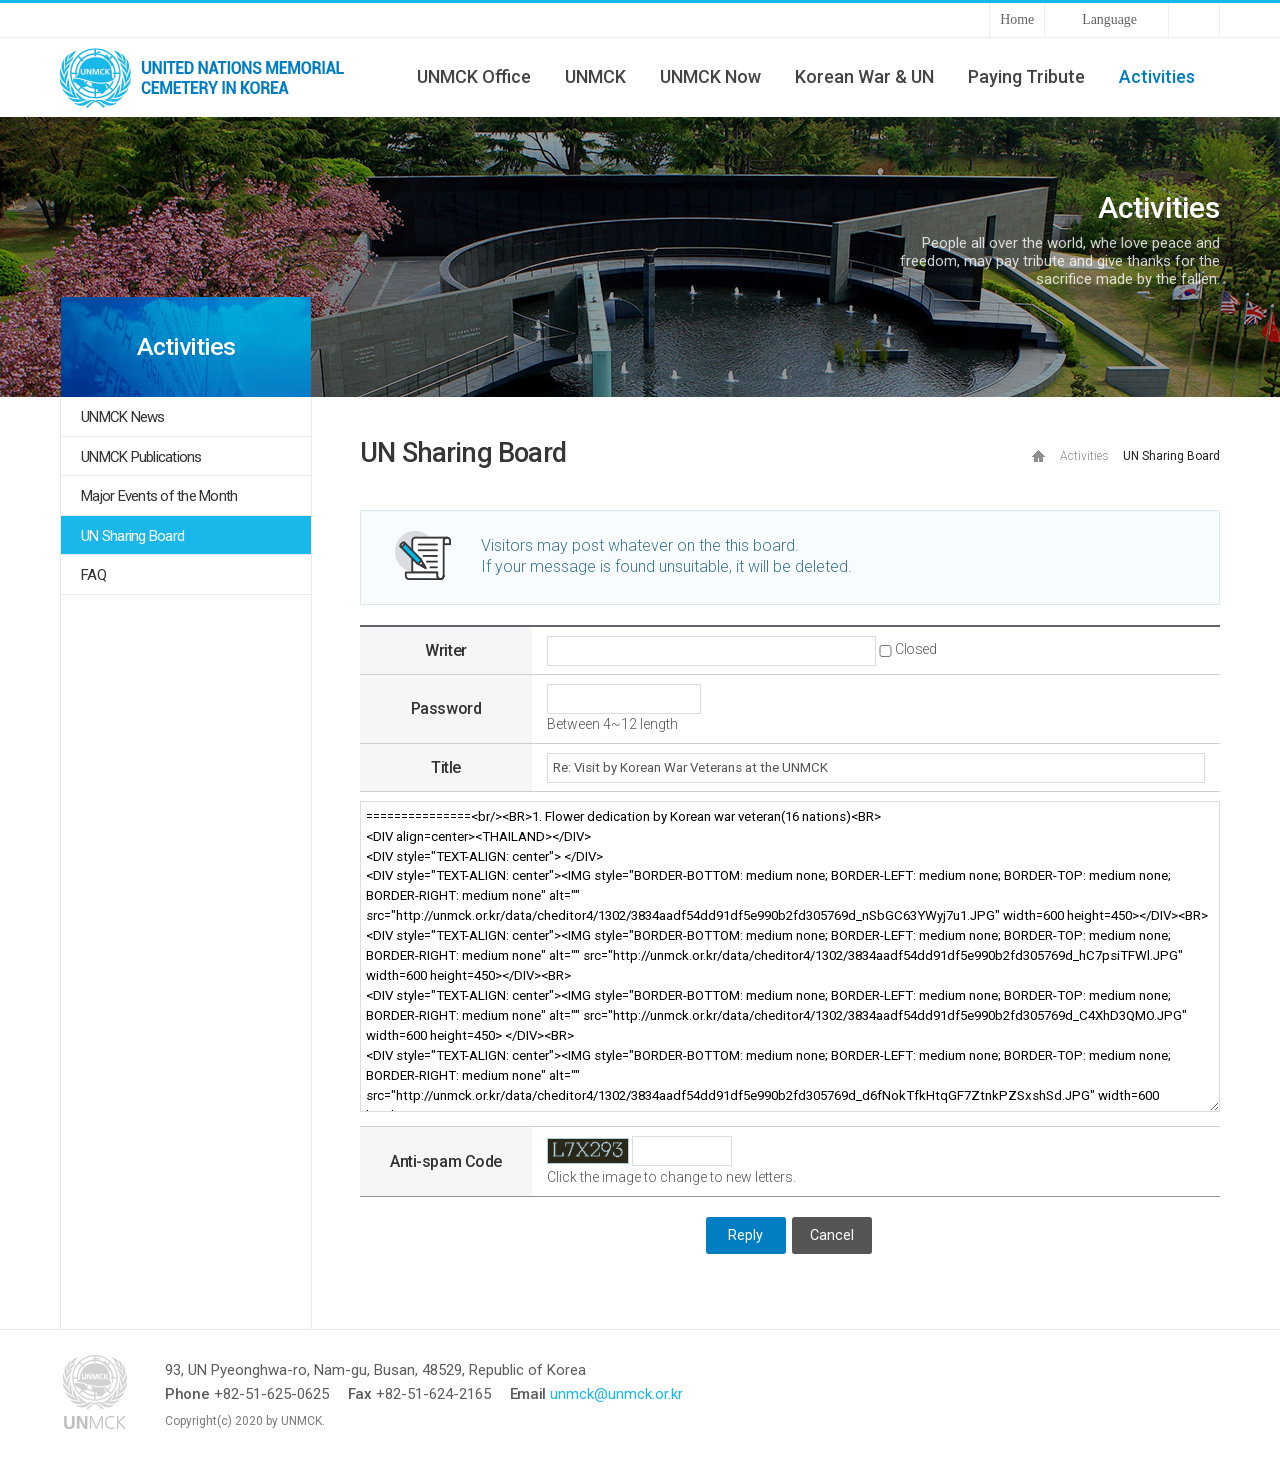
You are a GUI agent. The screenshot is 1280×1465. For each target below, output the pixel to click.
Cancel (832, 1235)
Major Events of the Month (159, 496)
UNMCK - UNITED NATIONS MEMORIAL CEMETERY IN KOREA (210, 77)
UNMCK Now (710, 76)
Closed (915, 649)
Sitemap (1194, 20)
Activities (1157, 76)
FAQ (93, 575)
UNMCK (595, 76)
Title (446, 767)
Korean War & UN (864, 76)
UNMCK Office (474, 76)
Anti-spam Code (445, 1161)
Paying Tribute (1026, 76)
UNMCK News (123, 417)
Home (1017, 19)
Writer (445, 650)
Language (1109, 19)
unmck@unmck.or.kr (616, 1394)
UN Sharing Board (132, 536)
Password (446, 708)
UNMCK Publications (141, 457)
